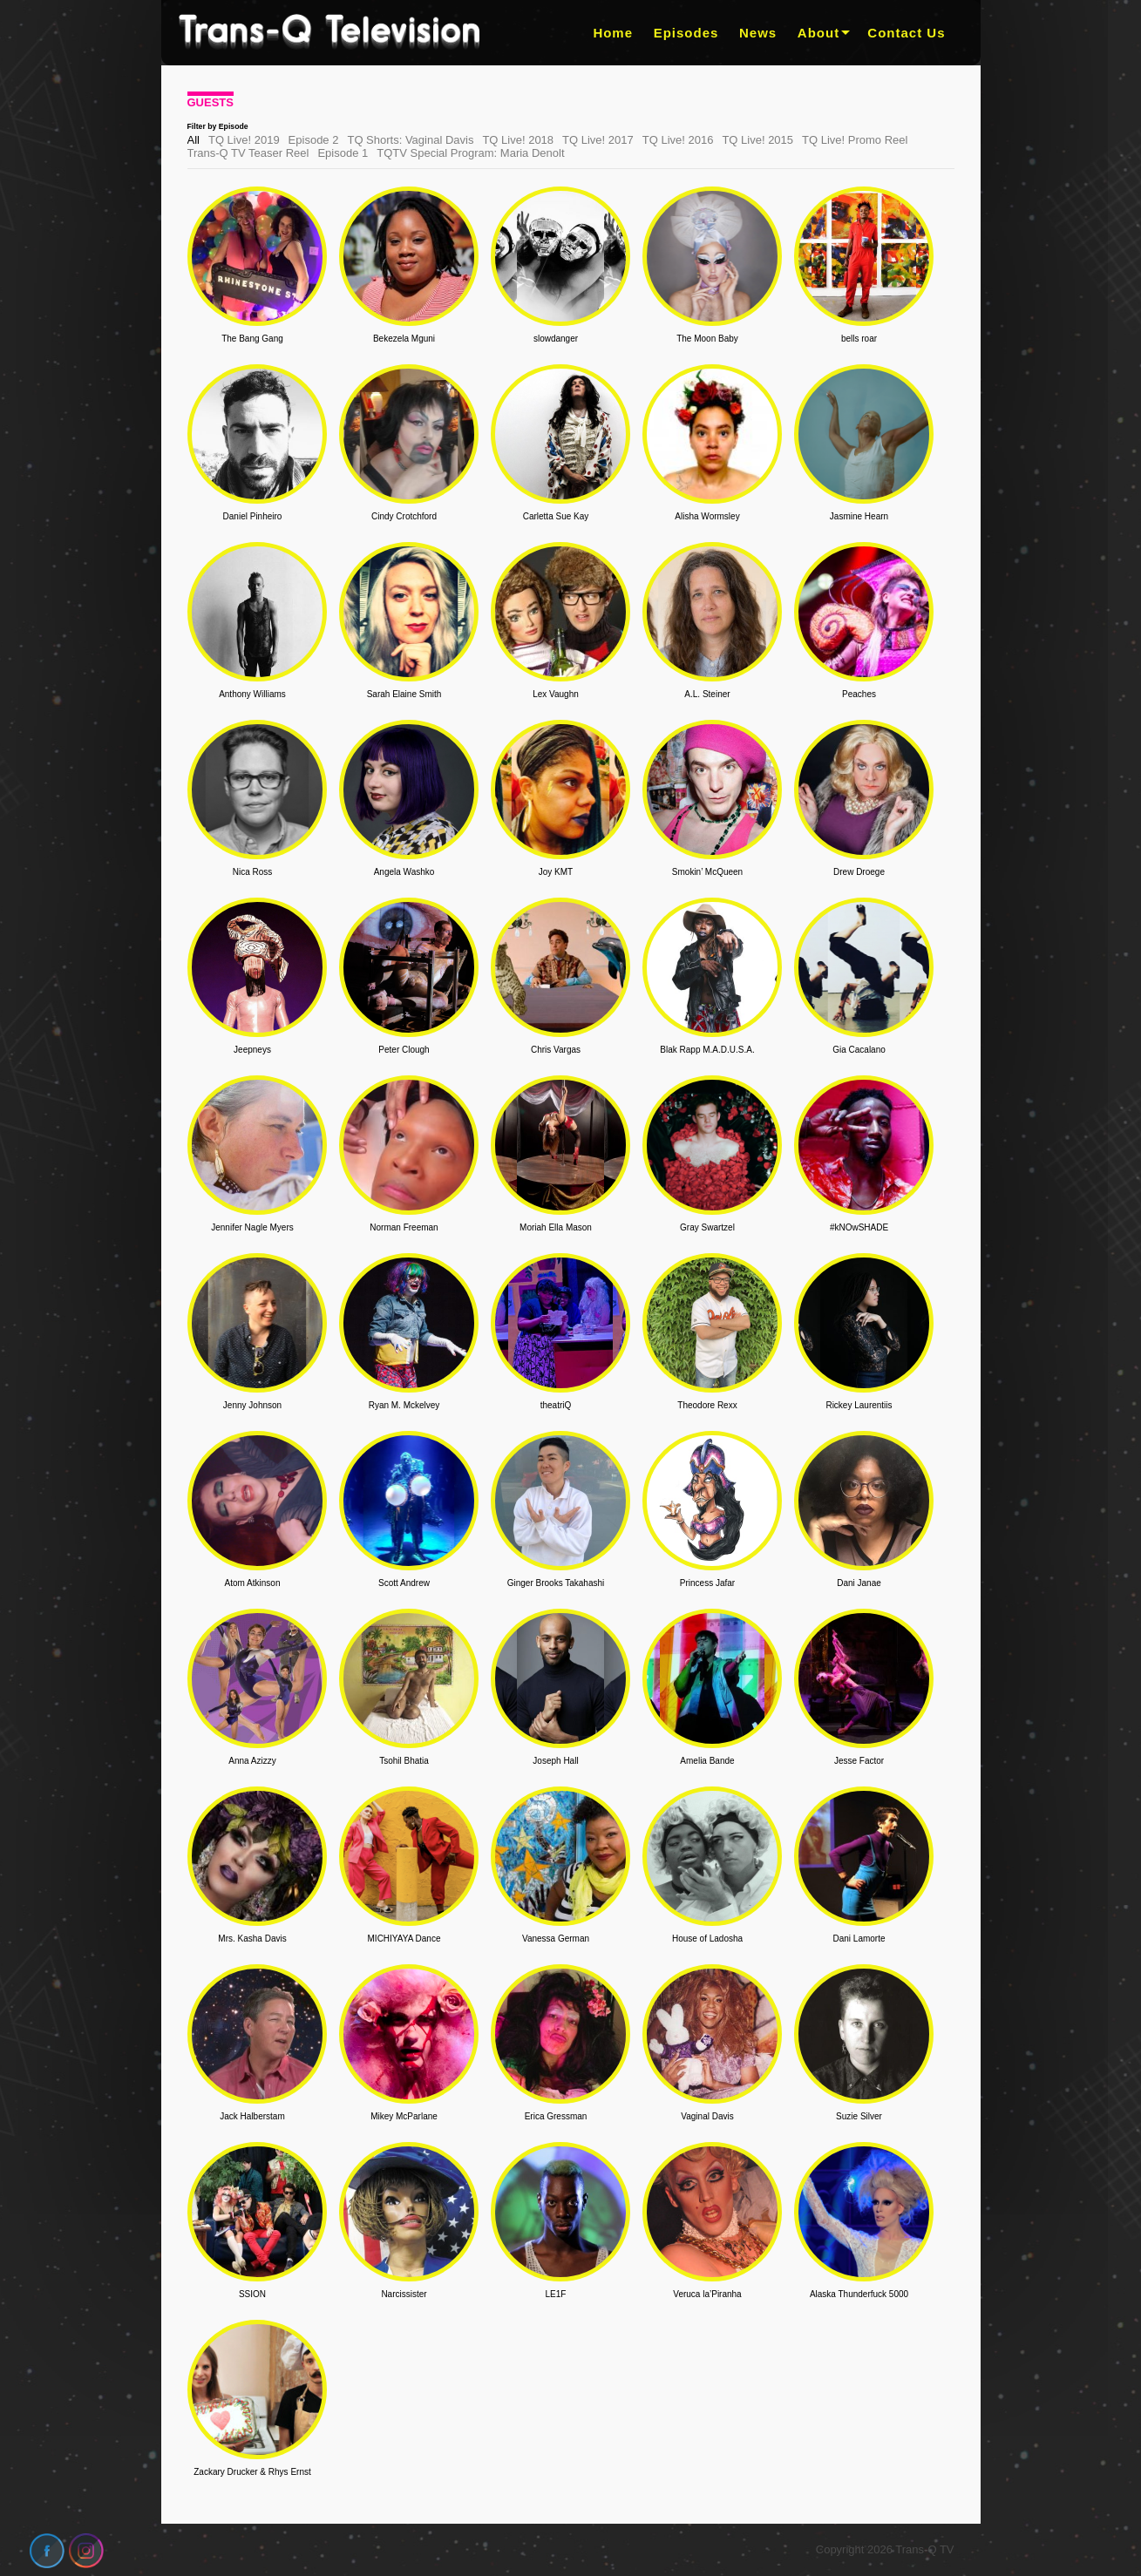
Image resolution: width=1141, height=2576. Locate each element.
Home (613, 32)
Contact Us (906, 32)
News (758, 32)
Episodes (686, 32)
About (818, 32)
